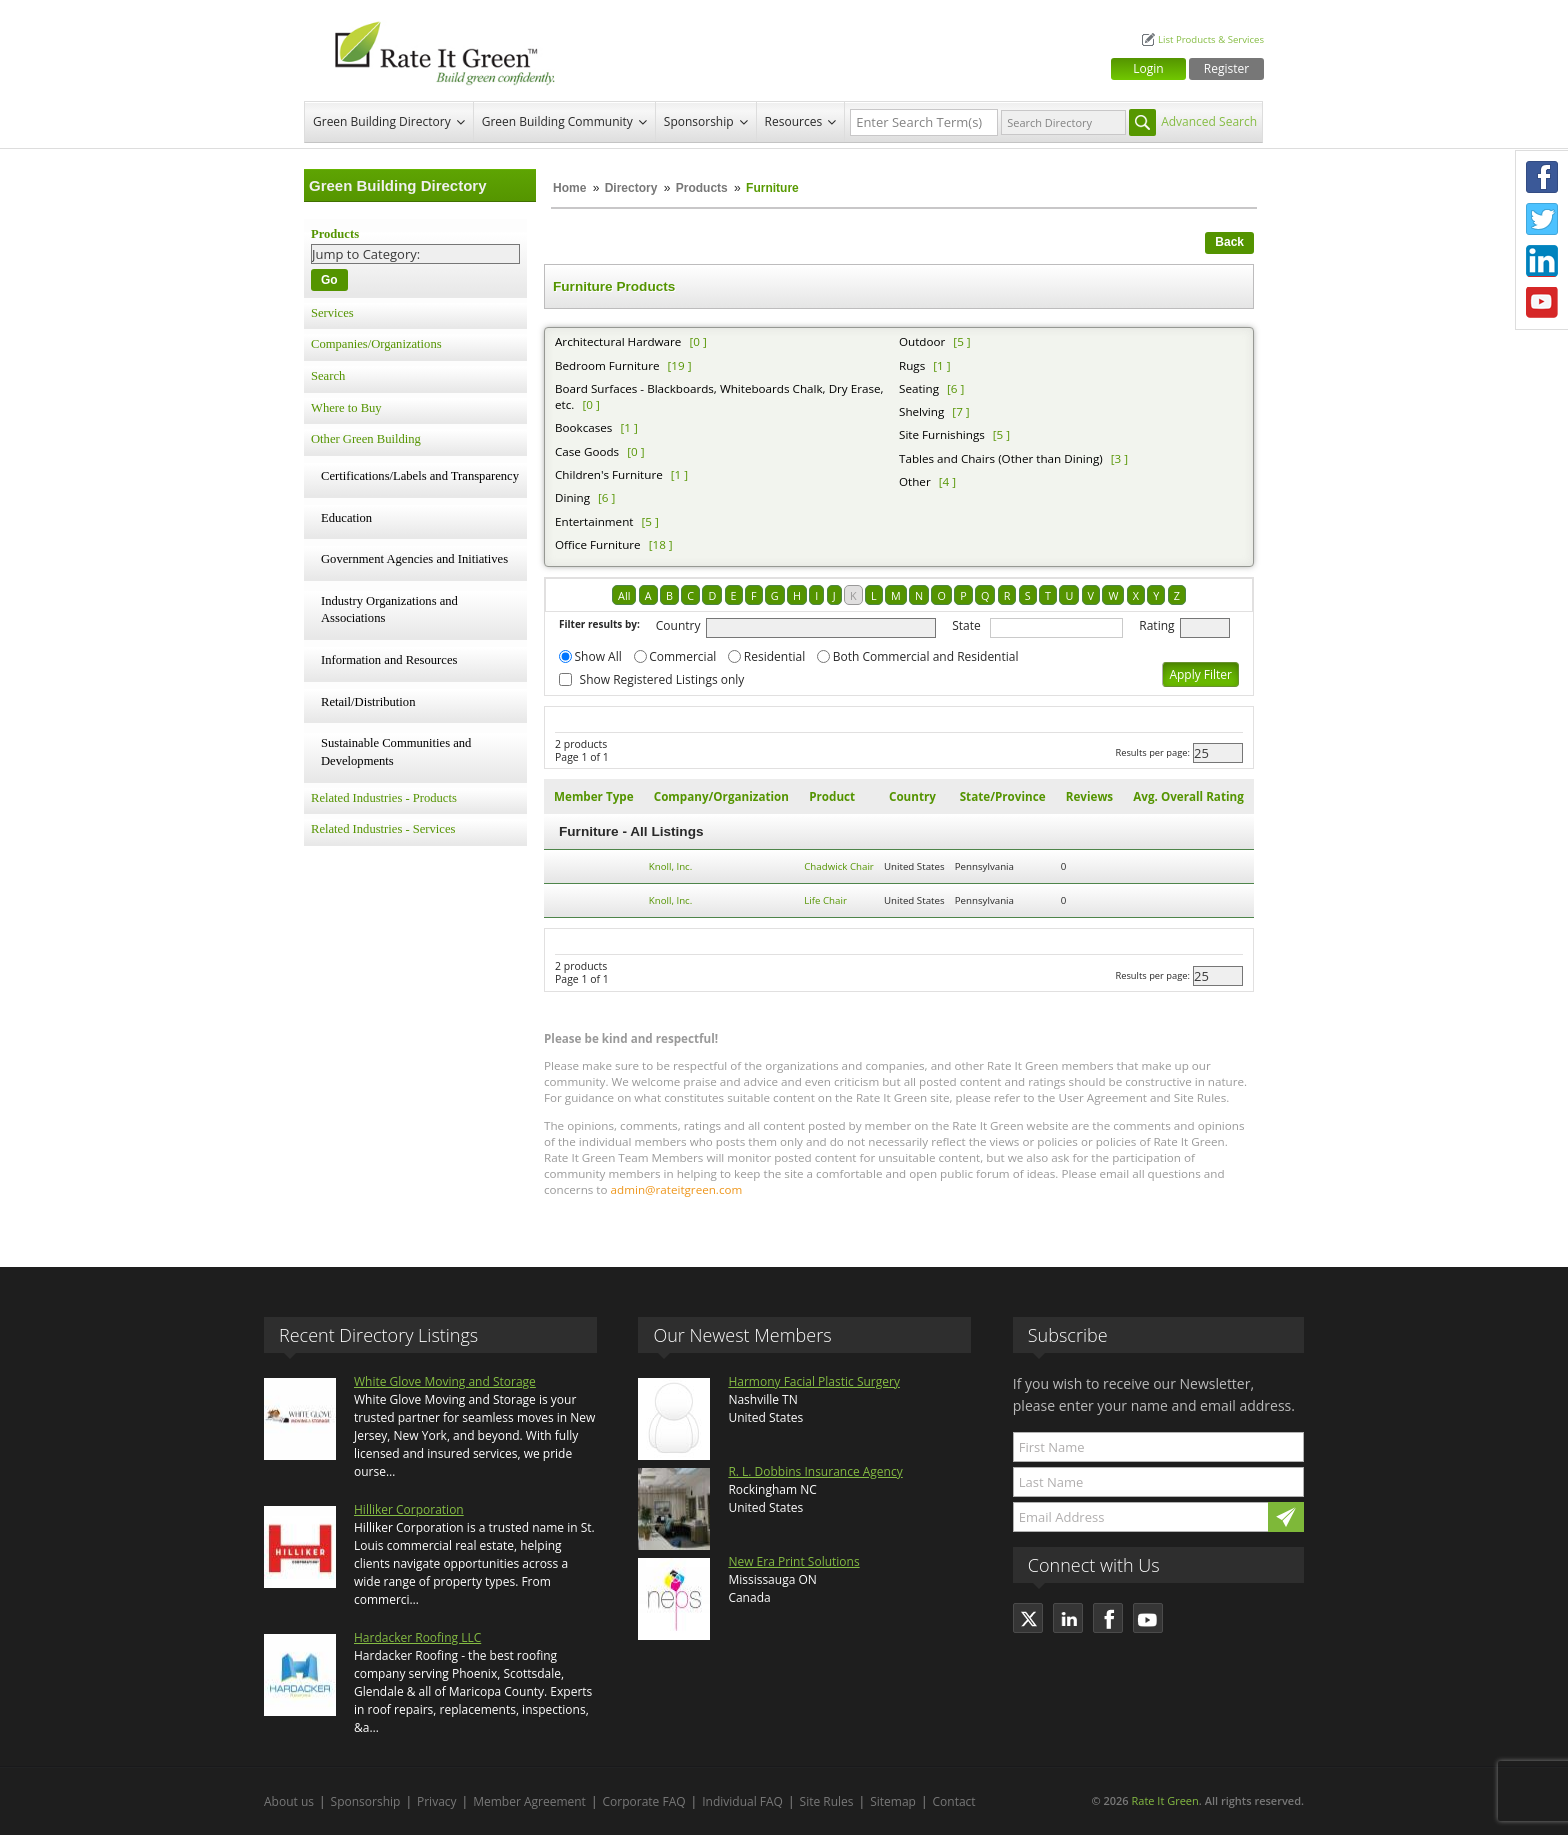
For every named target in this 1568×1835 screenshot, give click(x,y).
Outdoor (922, 341)
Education (346, 518)
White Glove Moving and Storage (445, 1381)
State (966, 625)
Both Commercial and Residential (926, 656)
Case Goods (587, 451)
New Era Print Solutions (793, 1561)
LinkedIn (1542, 261)
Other (915, 481)
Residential (774, 656)
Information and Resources (389, 660)
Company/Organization (721, 796)
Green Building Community (557, 121)
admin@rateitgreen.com (677, 1189)
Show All (598, 656)
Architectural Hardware (618, 341)
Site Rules (827, 1801)
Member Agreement (529, 1801)
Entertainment (594, 521)
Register (1226, 68)
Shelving (921, 411)
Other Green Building (366, 439)
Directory (631, 188)
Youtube (1542, 303)
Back (1229, 242)
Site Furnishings (942, 434)
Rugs (912, 365)
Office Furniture (598, 544)
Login (1148, 68)
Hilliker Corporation (409, 1509)
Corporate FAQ (644, 1801)
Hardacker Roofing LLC (417, 1637)
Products (702, 188)
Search (328, 376)
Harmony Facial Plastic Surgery (814, 1381)
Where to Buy (346, 408)
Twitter (1542, 219)
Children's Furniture (609, 474)
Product (832, 796)
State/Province (1003, 796)
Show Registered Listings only (662, 679)
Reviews (1089, 796)
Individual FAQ (742, 1801)
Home (569, 188)
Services (332, 313)
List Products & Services (1211, 39)
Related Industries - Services (383, 829)
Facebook (1542, 177)
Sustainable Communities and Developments (396, 752)
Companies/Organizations (376, 344)
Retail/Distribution (368, 702)
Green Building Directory (382, 121)
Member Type (594, 796)
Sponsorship (699, 121)
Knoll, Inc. (671, 866)
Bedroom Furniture (607, 365)
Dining (572, 497)
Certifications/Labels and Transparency (420, 476)
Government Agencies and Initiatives (414, 559)
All (624, 595)
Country (678, 625)
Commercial (682, 656)
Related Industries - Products (384, 798)
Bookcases (583, 427)
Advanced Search (1209, 121)
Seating (919, 388)
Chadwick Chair (839, 866)
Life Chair (825, 900)
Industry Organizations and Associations (389, 610)
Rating (1156, 625)
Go (329, 280)
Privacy (437, 1801)
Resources (794, 121)
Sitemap (893, 1801)
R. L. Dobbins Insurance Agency (815, 1471)
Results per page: (1152, 752)
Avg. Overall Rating (1188, 796)
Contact (954, 1801)
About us (289, 1801)
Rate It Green (1164, 1800)
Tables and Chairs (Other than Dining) (1001, 458)
